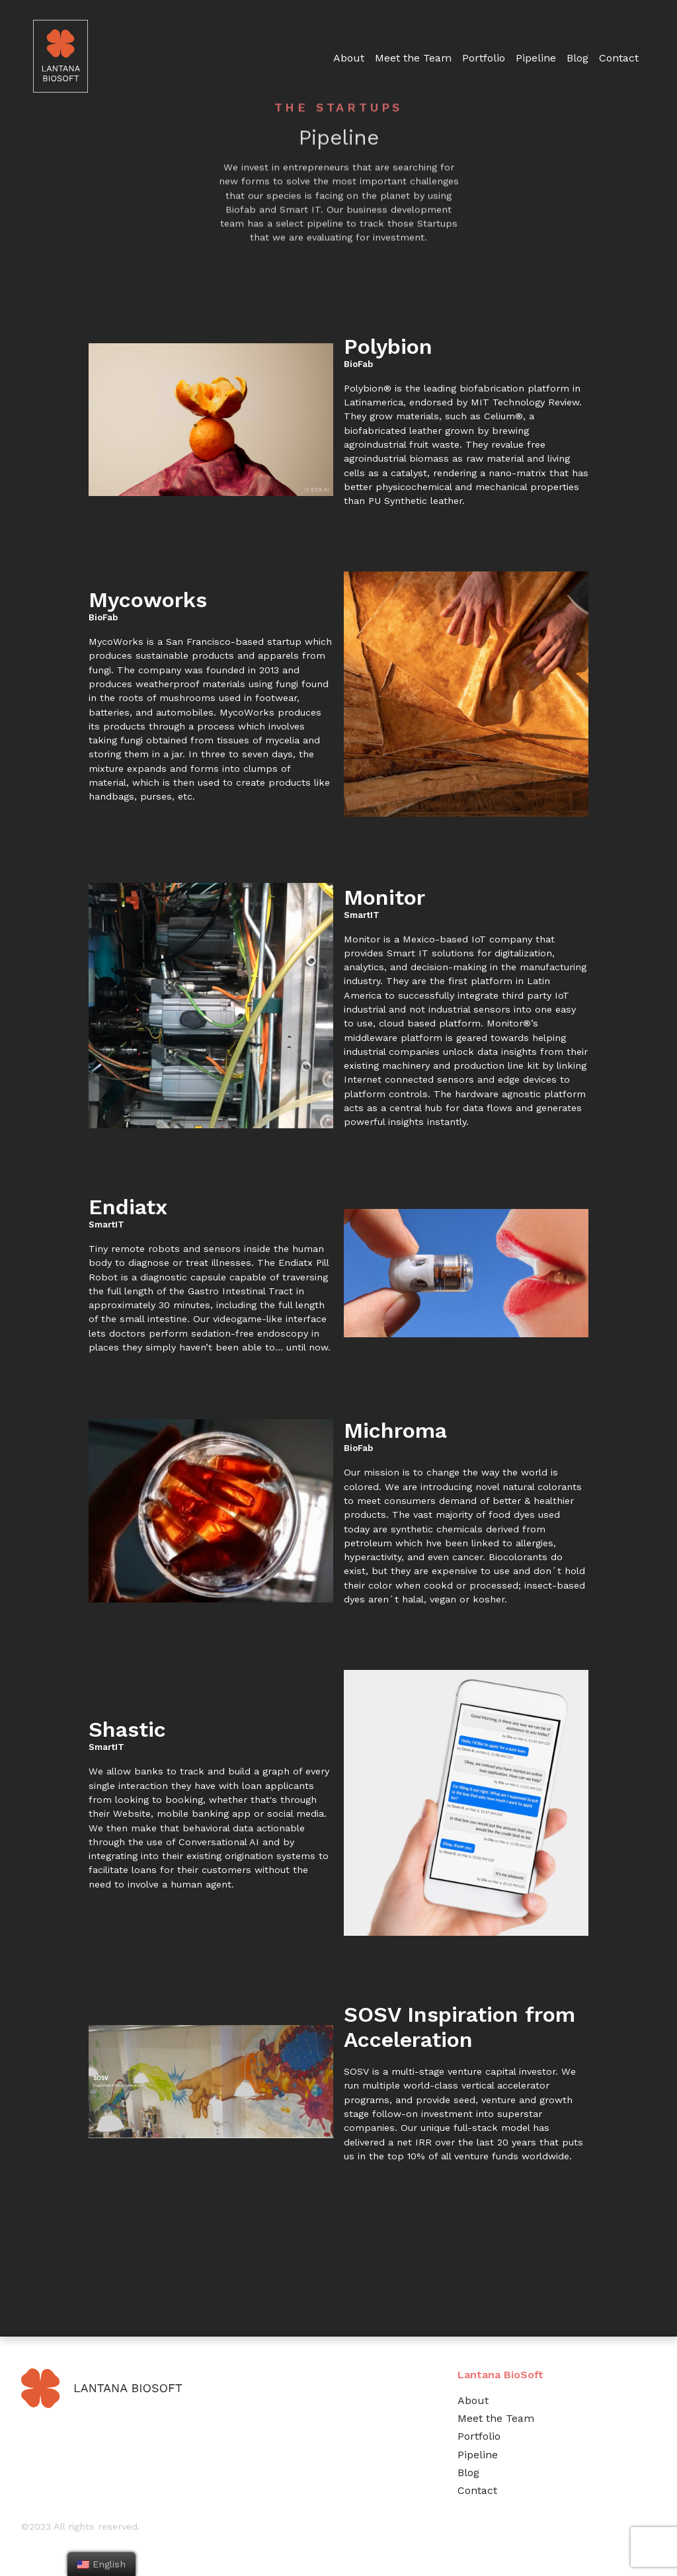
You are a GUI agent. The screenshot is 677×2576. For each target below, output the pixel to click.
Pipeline (536, 58)
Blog (577, 58)
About (473, 2400)
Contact (619, 58)
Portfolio (483, 58)
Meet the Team (496, 2418)
